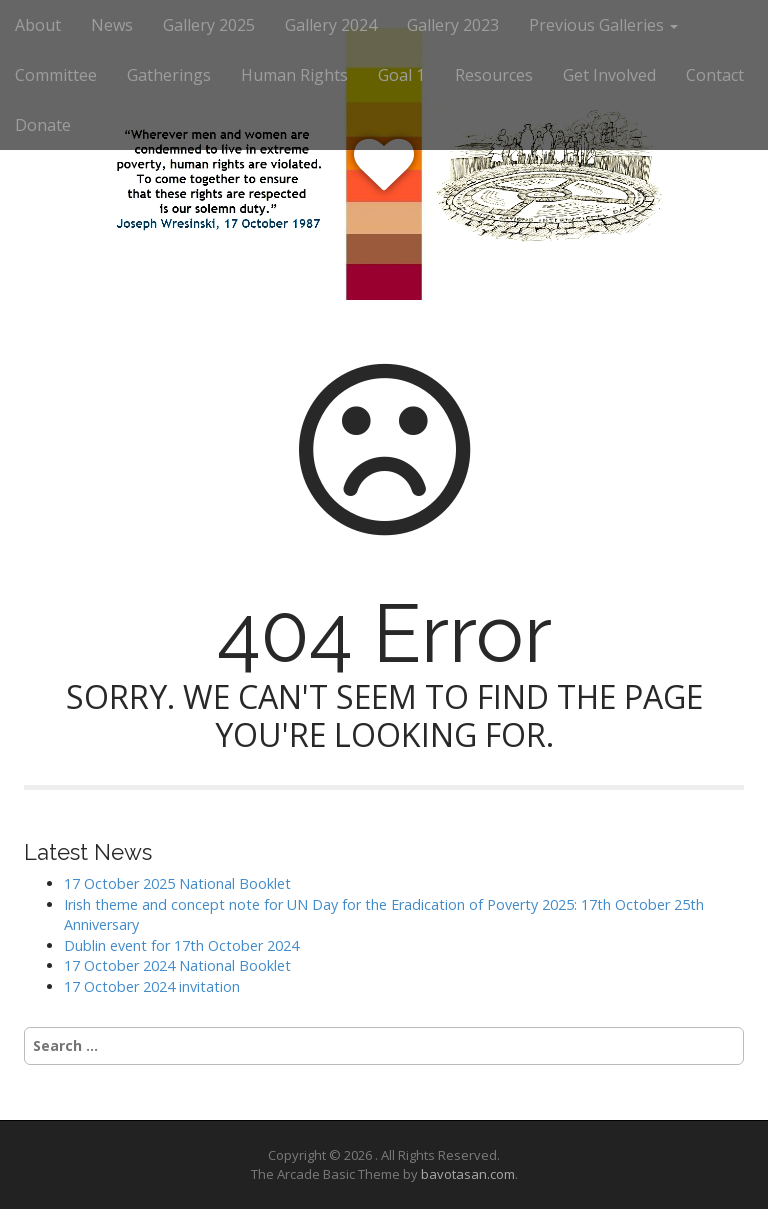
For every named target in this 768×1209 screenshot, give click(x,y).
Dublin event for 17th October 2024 (181, 945)
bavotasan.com (468, 1174)
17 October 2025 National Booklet (177, 883)
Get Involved (609, 75)
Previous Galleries (603, 25)
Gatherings (169, 75)
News (112, 25)
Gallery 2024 (331, 25)
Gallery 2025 (209, 25)
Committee (56, 75)
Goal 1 (401, 75)
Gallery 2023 (453, 25)
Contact (715, 75)
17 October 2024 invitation (152, 986)
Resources (494, 75)
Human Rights (294, 75)
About (38, 25)
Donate (43, 125)
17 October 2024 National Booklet (177, 965)
